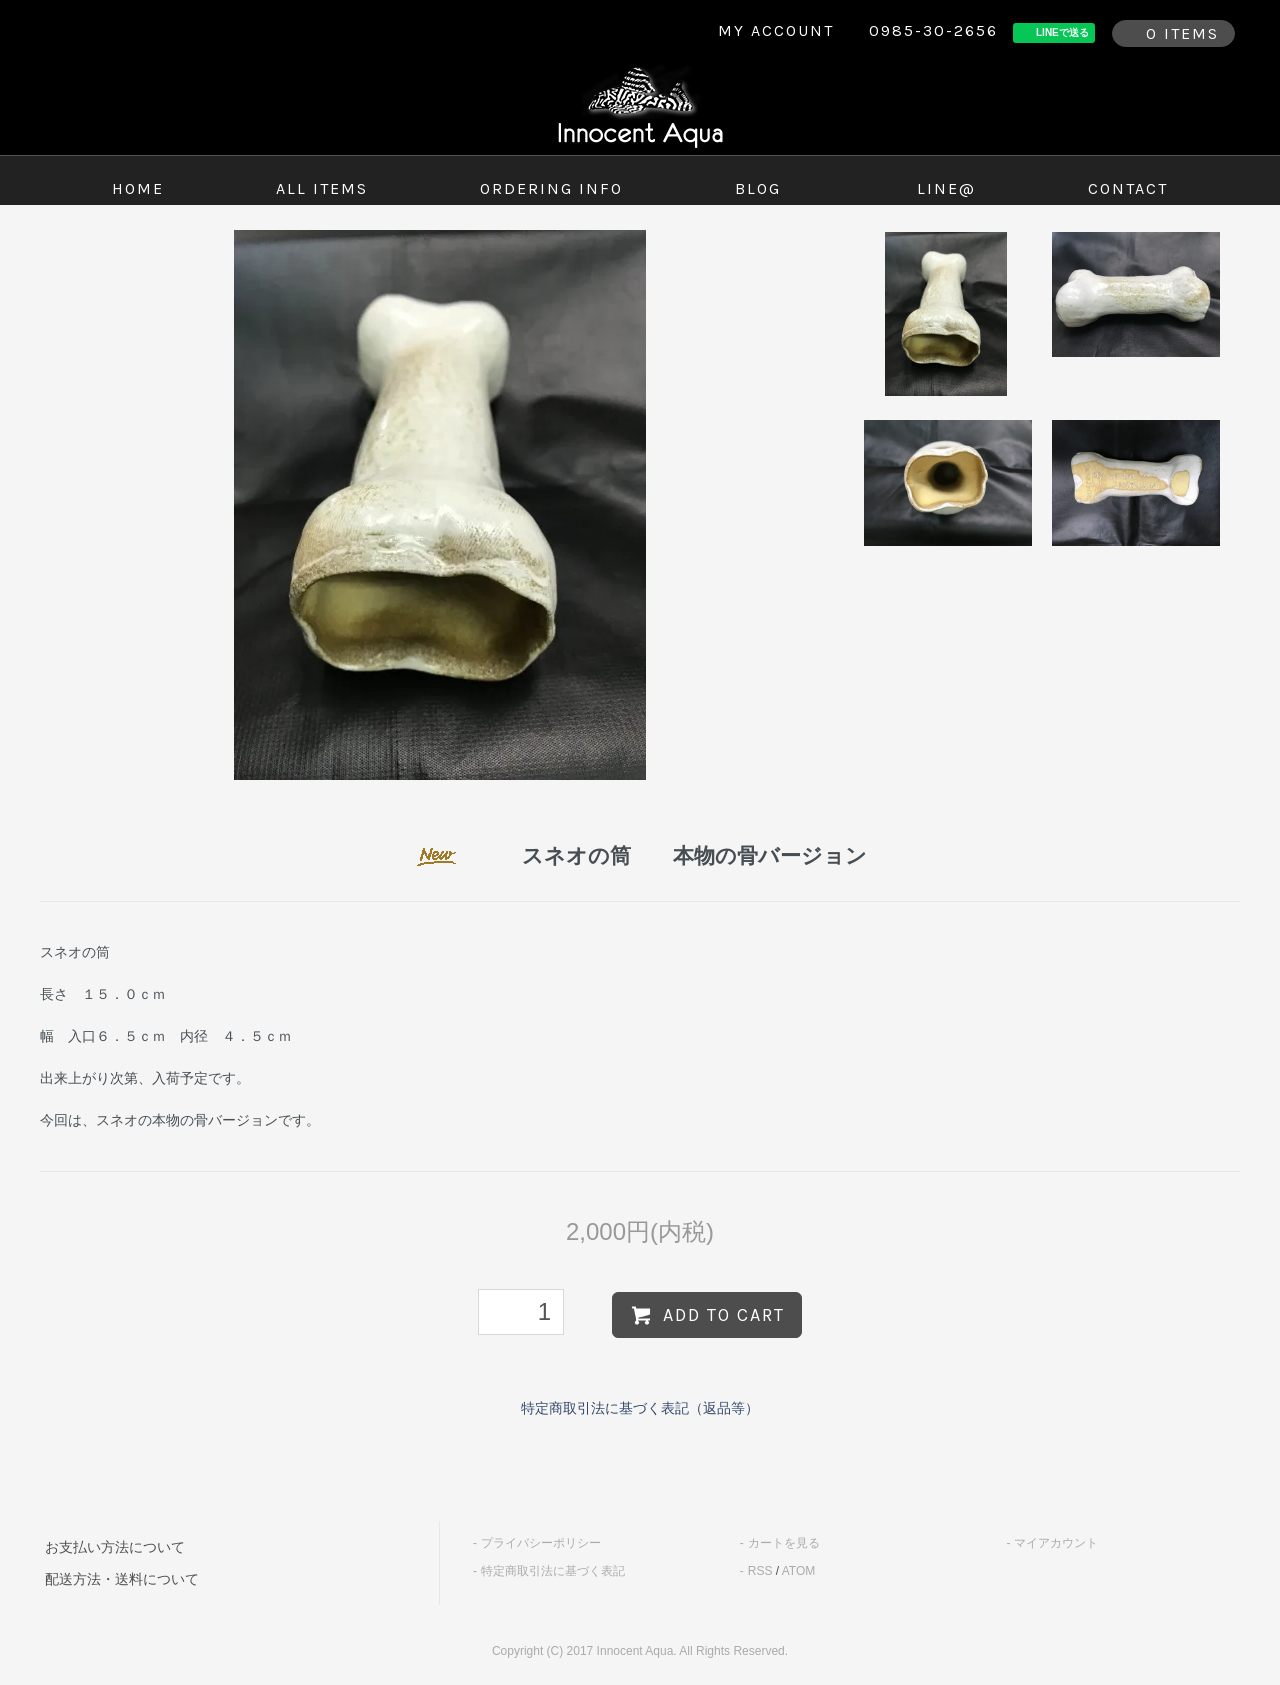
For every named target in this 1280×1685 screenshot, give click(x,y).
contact (1128, 188)
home (138, 188)
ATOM (799, 1571)
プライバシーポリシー (541, 1543)
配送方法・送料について (122, 1579)
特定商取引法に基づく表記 (553, 1571)
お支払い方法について (115, 1547)
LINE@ (946, 188)
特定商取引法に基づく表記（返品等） (640, 1408)
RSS (760, 1571)
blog (758, 188)
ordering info (551, 188)
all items (322, 188)
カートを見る (784, 1543)
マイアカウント (1056, 1543)
